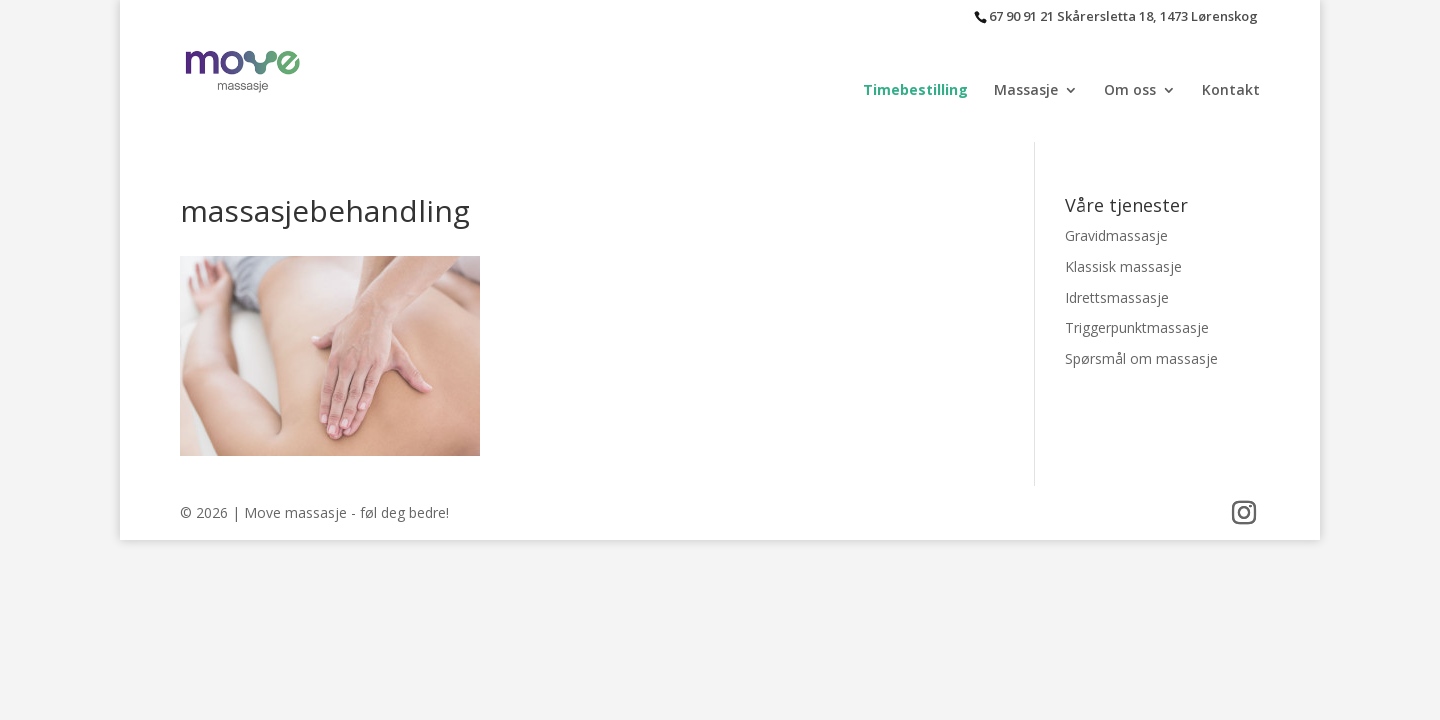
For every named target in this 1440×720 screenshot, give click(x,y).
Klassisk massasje (1123, 266)
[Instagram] (1244, 513)
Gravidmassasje (1116, 235)
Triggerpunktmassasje (1137, 327)
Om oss (1130, 91)
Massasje (1026, 91)
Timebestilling (915, 91)
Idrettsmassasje (1117, 297)
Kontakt (1231, 91)
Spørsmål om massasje (1141, 358)
